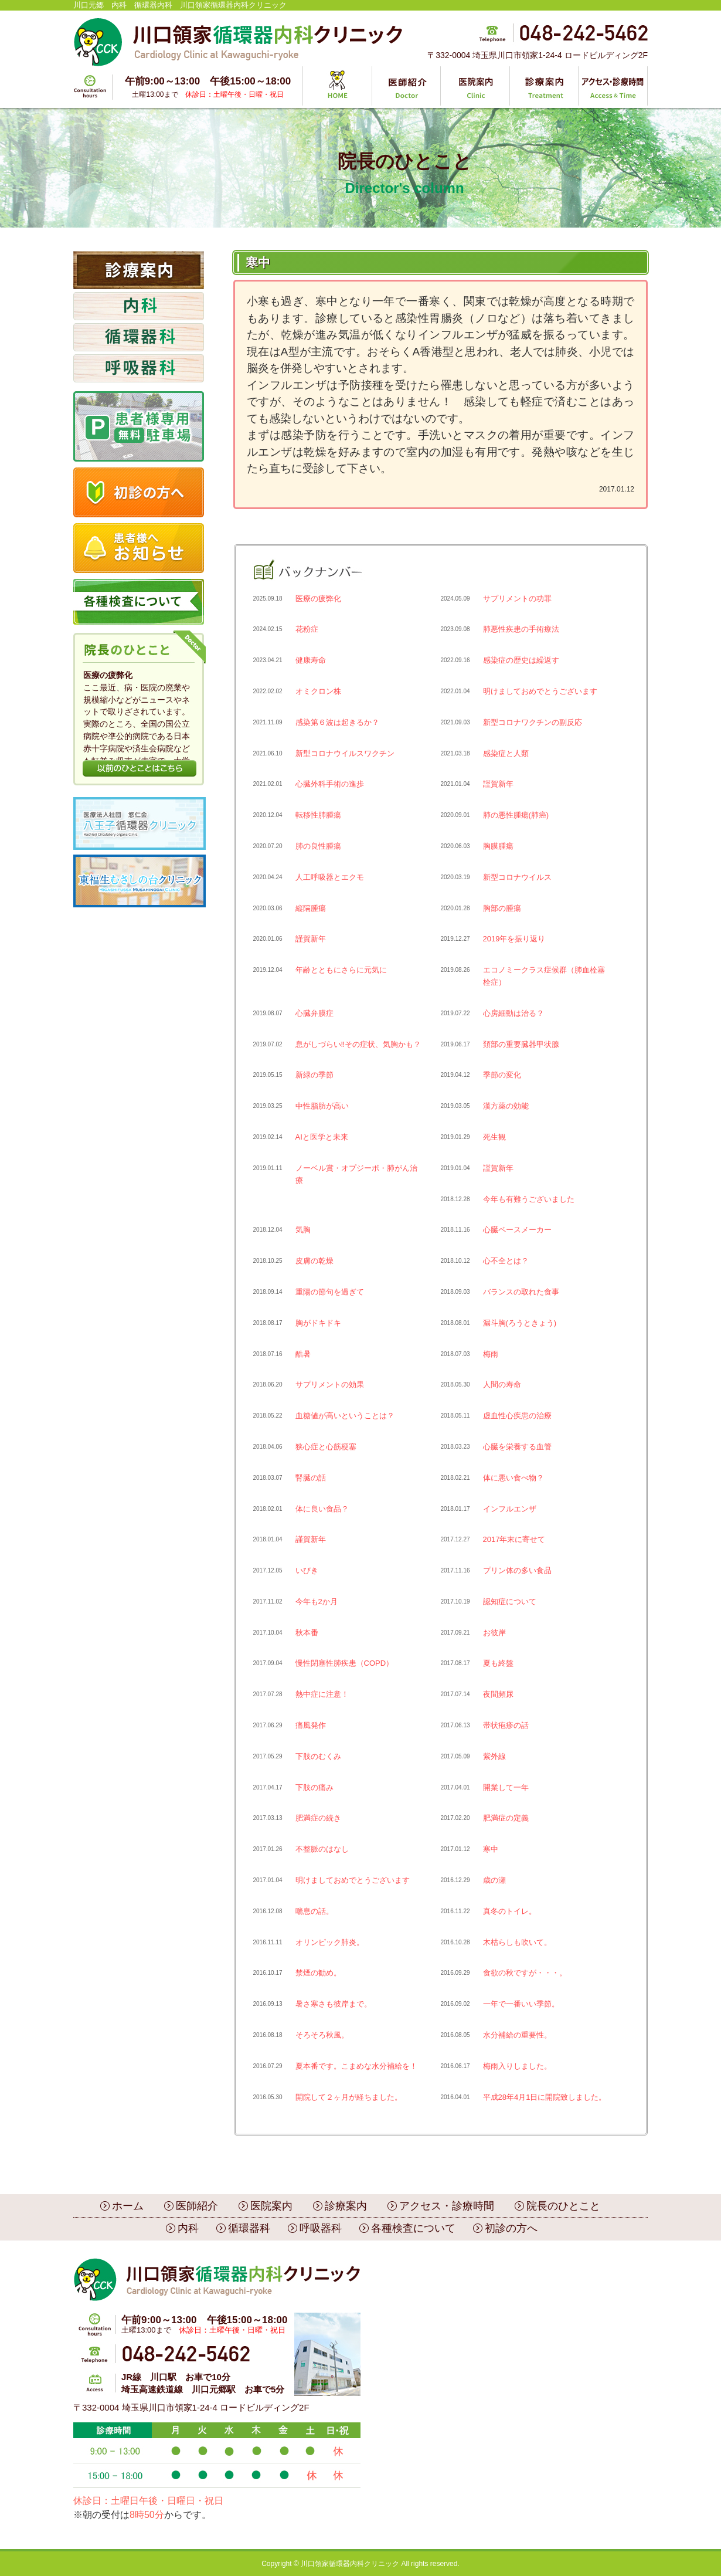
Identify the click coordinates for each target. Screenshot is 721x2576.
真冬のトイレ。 (509, 1911)
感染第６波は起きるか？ (337, 722)
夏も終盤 (498, 1663)
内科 (188, 2228)
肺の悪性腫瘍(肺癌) (516, 815)
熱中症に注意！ (322, 1694)
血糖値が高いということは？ (344, 1415)
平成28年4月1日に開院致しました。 (545, 2097)
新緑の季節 (314, 1074)
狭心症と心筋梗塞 (325, 1446)
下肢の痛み (314, 1787)
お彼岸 (494, 1632)
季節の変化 (502, 1074)
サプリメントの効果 (329, 1384)
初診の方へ (511, 2228)
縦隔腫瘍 (310, 908)
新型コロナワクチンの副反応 (532, 722)
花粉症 (306, 629)
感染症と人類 (506, 753)
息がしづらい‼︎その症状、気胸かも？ (358, 1044)
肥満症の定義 (506, 1818)
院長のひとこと (563, 2206)
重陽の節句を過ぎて (329, 1291)
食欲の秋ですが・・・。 (525, 1972)
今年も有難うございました (528, 1199)
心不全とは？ (506, 1260)
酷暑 (303, 1354)
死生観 (494, 1137)
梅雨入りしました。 (517, 2066)
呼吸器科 (321, 2228)
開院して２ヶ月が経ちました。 (348, 2097)
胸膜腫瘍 (498, 846)
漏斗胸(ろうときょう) (520, 1322)
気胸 (303, 1229)
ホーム (128, 2206)
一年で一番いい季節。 (521, 2003)
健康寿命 (310, 660)
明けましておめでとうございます (540, 691)
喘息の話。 (314, 1911)
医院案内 (271, 2206)
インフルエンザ (509, 1508)
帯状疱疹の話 (506, 1725)
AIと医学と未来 (321, 1137)
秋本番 (306, 1632)
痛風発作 (310, 1725)
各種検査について (413, 2228)
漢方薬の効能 (506, 1105)
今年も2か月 (316, 1601)
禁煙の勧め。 (318, 1972)
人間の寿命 (502, 1384)
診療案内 (346, 2206)
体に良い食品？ (322, 1508)
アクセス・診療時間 (446, 2206)
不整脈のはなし (322, 1849)
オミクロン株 (318, 691)
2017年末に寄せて (514, 1539)
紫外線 (494, 1756)
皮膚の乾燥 (314, 1260)
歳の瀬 (494, 1880)
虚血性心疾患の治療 (517, 1415)
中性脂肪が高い (322, 1105)
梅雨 (490, 1354)
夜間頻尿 (498, 1694)
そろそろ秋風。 (322, 2035)
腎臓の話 (310, 1477)
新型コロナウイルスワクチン (344, 753)
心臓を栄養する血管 (517, 1446)
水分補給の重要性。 (517, 2035)
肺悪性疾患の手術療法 (521, 629)
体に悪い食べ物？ (513, 1477)
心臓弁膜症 (314, 1013)
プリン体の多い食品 (517, 1570)
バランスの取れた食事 (521, 1291)
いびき (306, 1570)
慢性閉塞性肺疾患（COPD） (344, 1663)
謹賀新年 (498, 783)
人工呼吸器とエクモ (329, 877)
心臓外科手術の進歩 (329, 783)
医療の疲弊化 (318, 598)
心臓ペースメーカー (517, 1229)
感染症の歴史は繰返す (521, 660)
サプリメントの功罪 (517, 598)
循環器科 (249, 2228)
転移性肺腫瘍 (318, 815)
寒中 (490, 1849)
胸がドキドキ (318, 1322)
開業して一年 (506, 1787)
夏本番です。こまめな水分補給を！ (356, 2066)
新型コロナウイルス (517, 877)
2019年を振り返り (514, 938)
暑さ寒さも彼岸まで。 (333, 2003)
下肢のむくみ (318, 1756)
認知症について (509, 1601)
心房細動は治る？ (513, 1013)
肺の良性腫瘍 (318, 846)
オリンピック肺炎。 (329, 1942)
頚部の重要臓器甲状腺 (521, 1044)
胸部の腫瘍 (502, 908)
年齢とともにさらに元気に (341, 969)
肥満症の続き (318, 1818)
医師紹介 (197, 2206)
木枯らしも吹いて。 (517, 1942)
